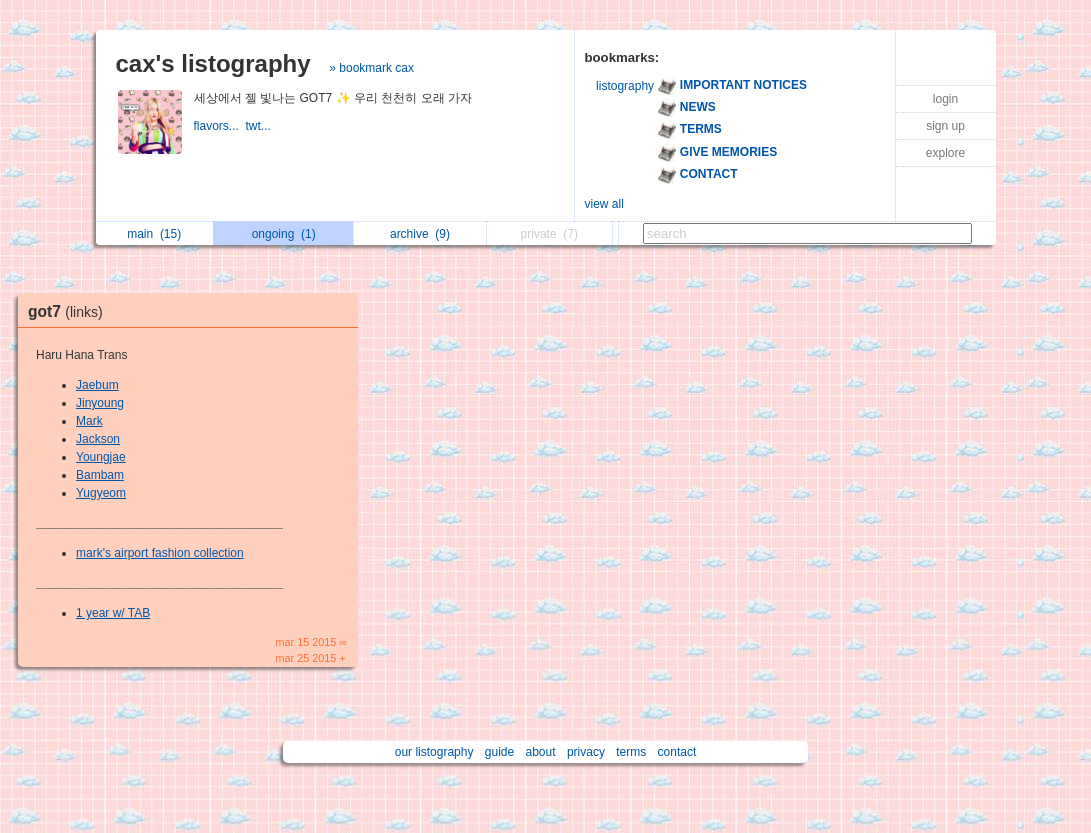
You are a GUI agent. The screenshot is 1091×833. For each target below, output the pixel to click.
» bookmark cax (371, 68)
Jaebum (97, 385)
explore (945, 153)
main (154, 234)
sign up (945, 126)
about (541, 752)
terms (631, 752)
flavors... (220, 126)
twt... (260, 126)
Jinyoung (100, 403)
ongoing (284, 234)
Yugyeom (101, 493)
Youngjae (101, 457)
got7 (70, 311)
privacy (586, 752)
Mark (89, 421)
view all (604, 204)
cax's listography (213, 63)
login (945, 99)
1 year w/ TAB (113, 613)
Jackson (98, 439)
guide (499, 752)
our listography (434, 752)
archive (420, 234)
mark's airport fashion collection (160, 553)
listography (625, 86)
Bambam (100, 475)
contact (677, 752)
